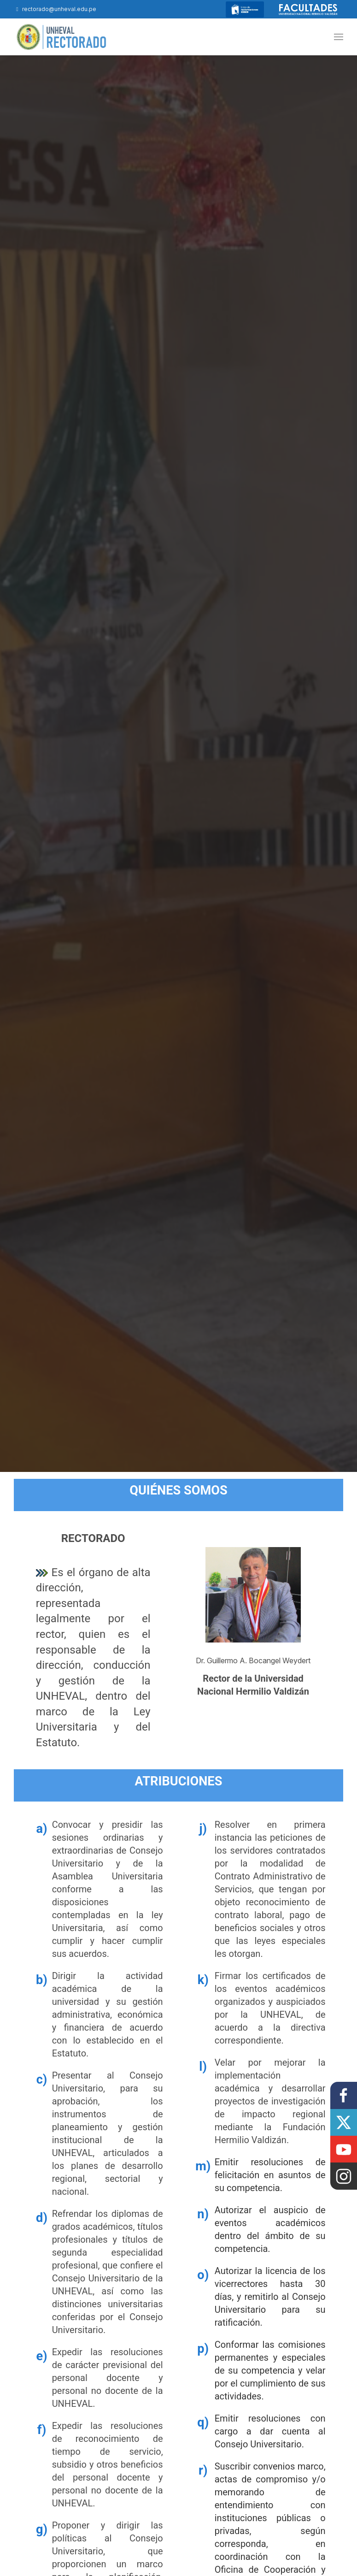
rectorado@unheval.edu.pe (55, 9)
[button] (338, 36)
